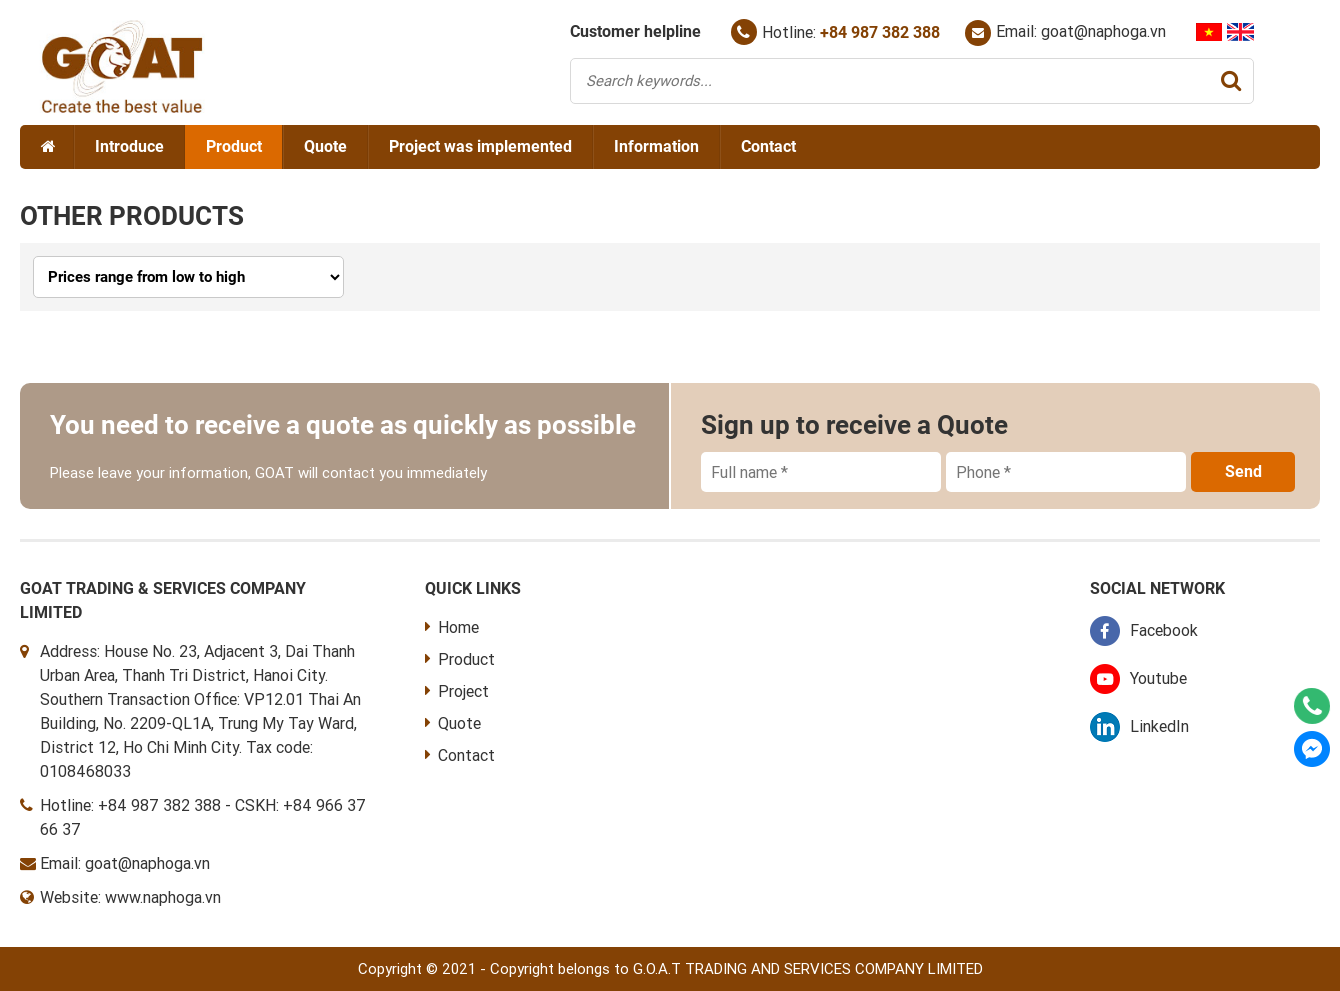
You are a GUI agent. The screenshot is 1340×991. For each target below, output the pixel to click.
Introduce (129, 146)
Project (457, 691)
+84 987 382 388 (159, 805)
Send (1243, 471)
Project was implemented (480, 146)
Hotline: (835, 32)
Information (656, 146)
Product (234, 146)
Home (452, 627)
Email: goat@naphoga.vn (1065, 33)
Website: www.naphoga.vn (130, 897)
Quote (325, 146)
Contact (768, 146)
